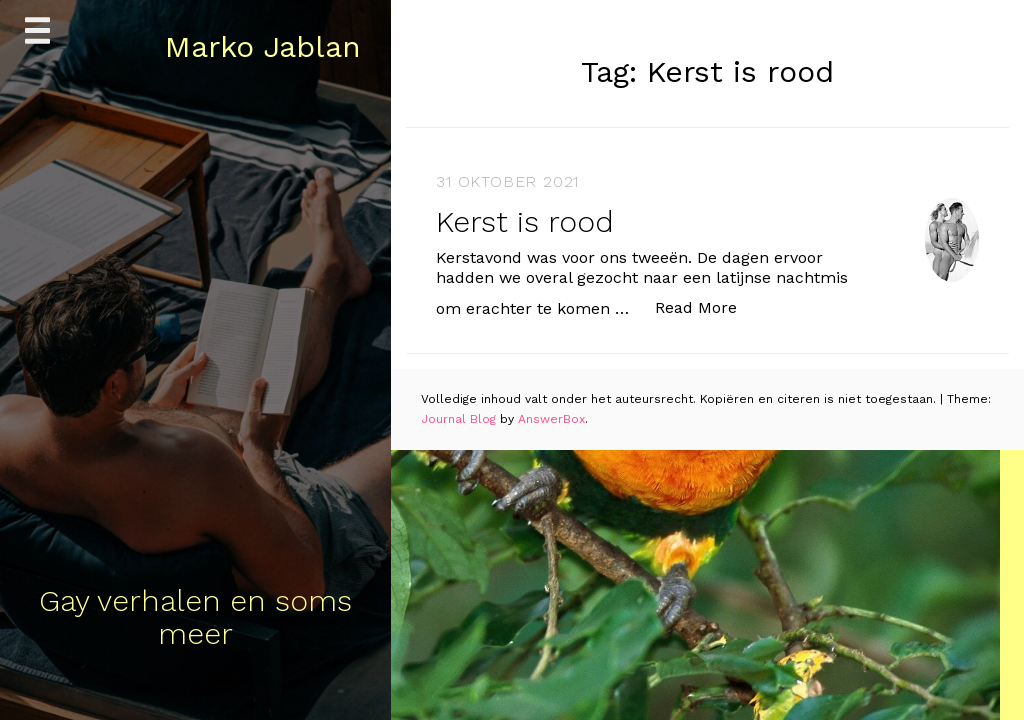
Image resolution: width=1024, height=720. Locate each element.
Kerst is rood (525, 221)
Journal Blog (460, 419)
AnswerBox (551, 419)
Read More (706, 306)
